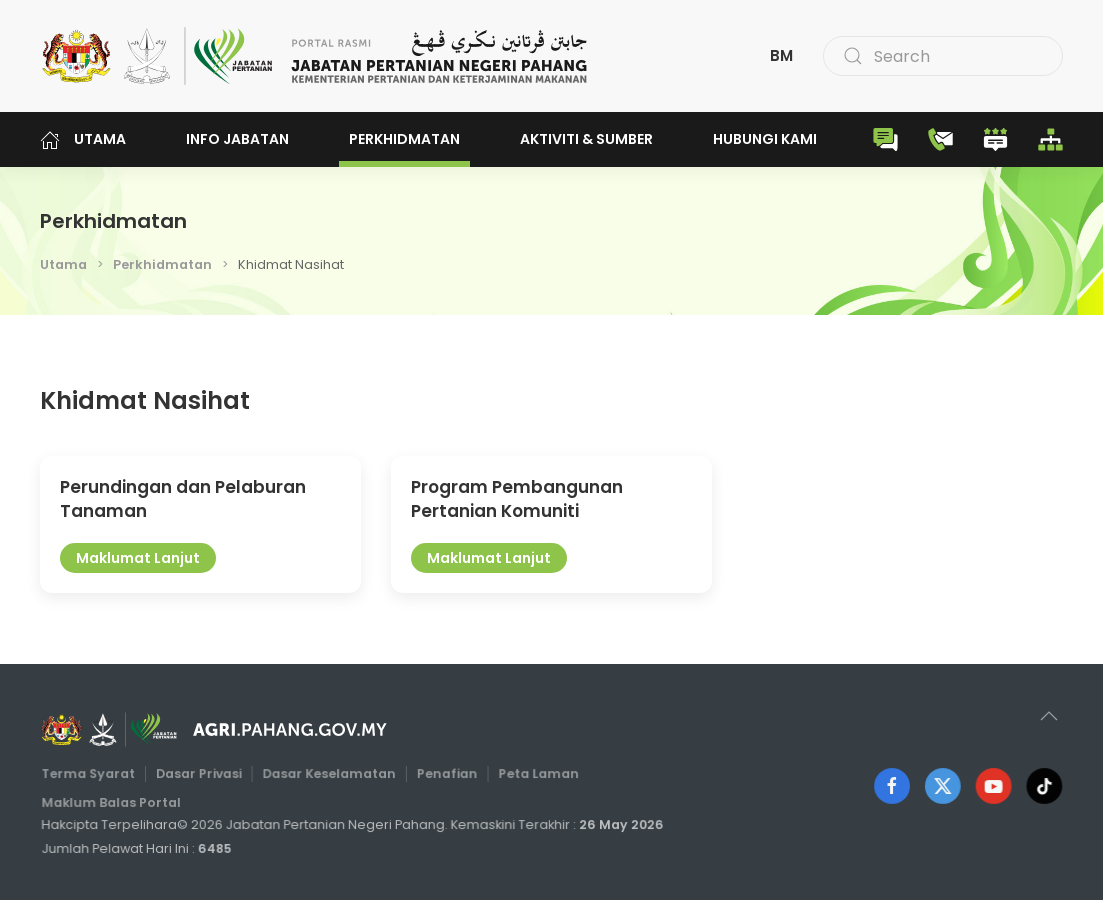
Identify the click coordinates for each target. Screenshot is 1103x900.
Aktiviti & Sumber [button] (586, 139)
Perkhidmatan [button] (404, 139)
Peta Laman (535, 773)
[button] (1049, 716)
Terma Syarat (93, 773)
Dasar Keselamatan (329, 773)
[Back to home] (315, 56)
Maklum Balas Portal (115, 801)
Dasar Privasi (202, 773)
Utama (83, 139)
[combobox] (943, 56)
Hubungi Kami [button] (765, 139)
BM (781, 55)
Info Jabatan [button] (237, 139)
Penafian (446, 773)
